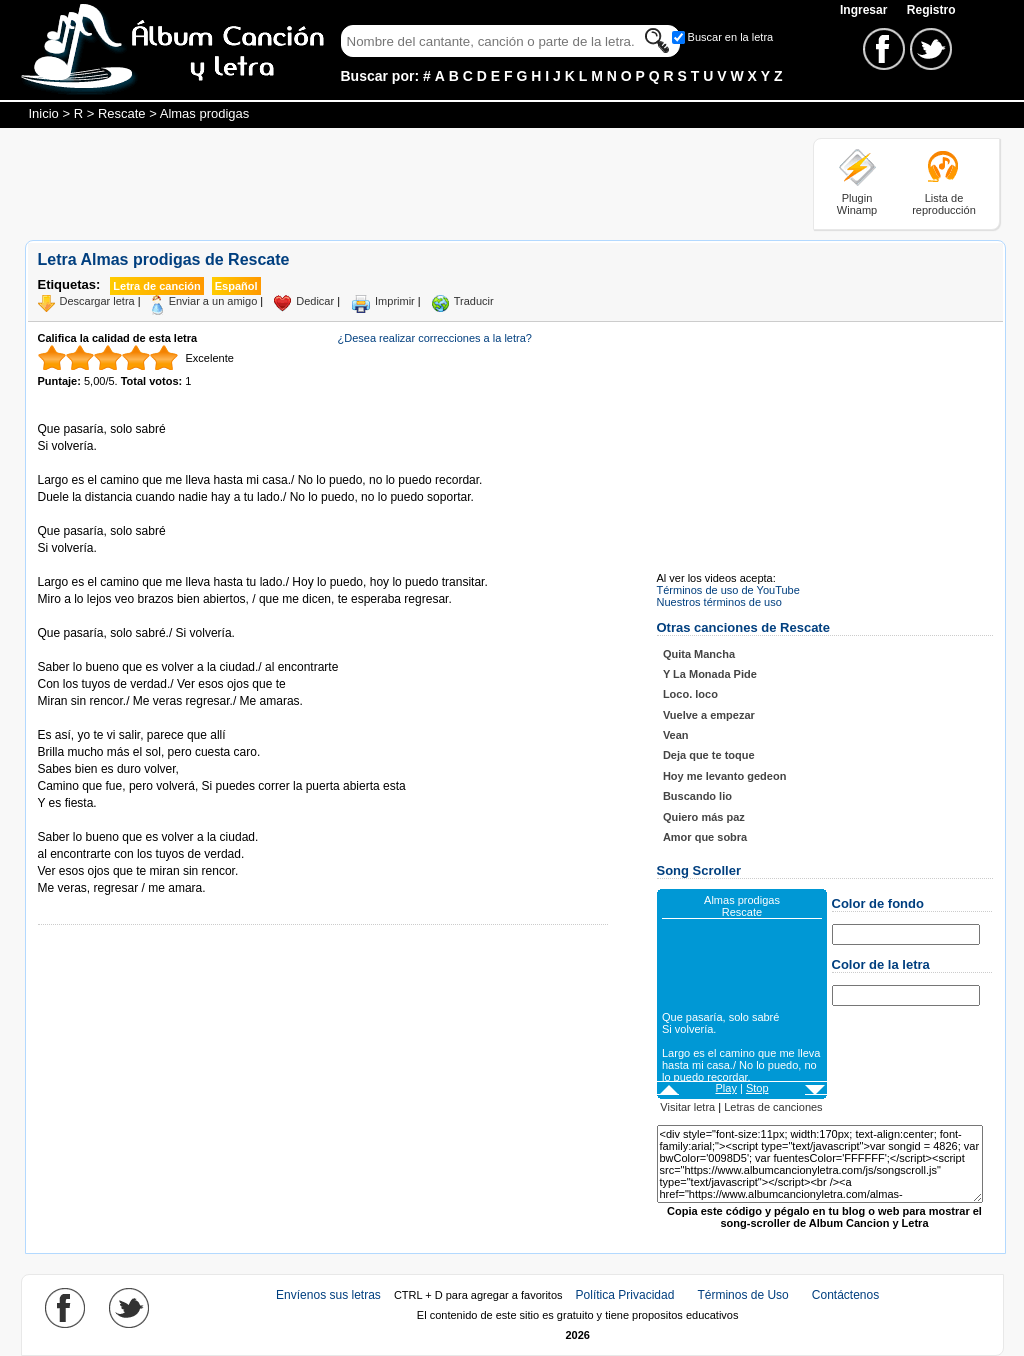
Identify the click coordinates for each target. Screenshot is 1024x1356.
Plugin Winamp (857, 204)
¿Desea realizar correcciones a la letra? (435, 338)
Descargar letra (97, 301)
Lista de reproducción (944, 204)
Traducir (474, 301)
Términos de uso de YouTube (728, 590)
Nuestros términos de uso (719, 602)
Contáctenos (845, 1295)
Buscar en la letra (731, 37)
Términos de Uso (742, 1295)
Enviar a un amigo (213, 301)
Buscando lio (697, 796)
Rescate (122, 113)
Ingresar (865, 10)
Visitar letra (687, 1107)
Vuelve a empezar (709, 715)
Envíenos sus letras (328, 1295)
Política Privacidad (625, 1295)
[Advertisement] (389, 183)
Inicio (44, 113)
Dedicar (315, 301)
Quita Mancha (699, 654)
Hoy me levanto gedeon (724, 776)
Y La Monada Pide (710, 674)
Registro (931, 10)
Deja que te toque (709, 755)
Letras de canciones (773, 1107)
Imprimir (395, 301)
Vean (676, 735)
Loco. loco (690, 694)
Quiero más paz (704, 817)
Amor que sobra (705, 837)
